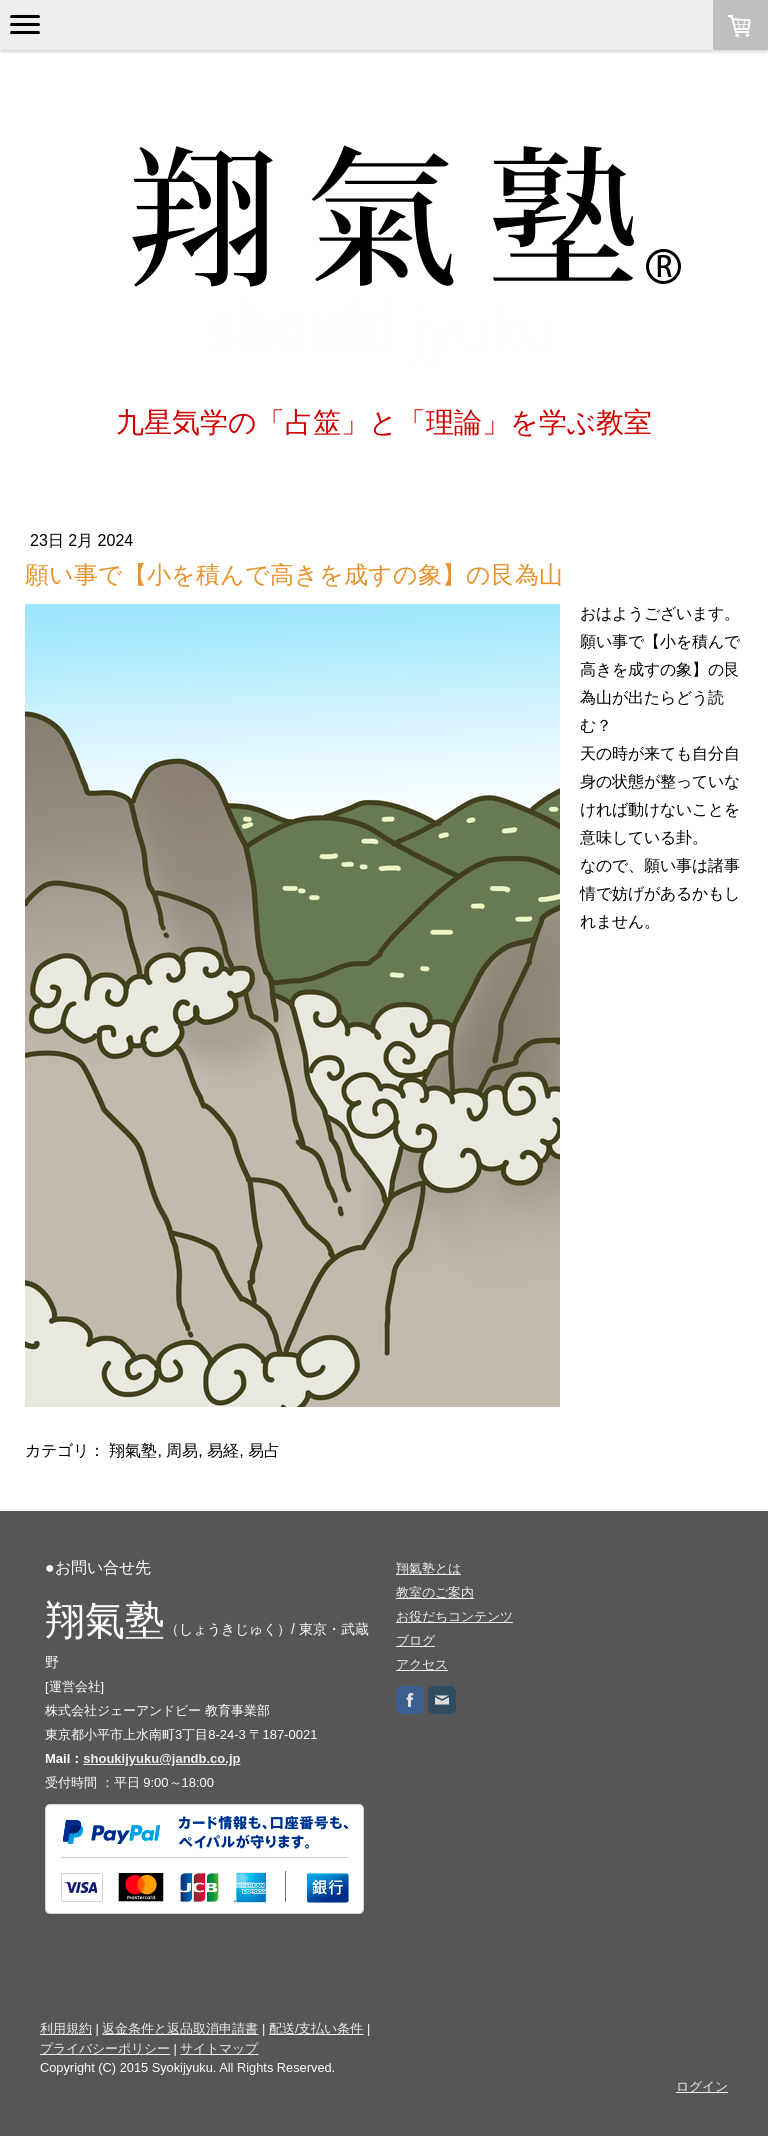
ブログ (415, 1640)
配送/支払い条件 (316, 2028)
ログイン (702, 2086)
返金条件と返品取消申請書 (180, 2028)
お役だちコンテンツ (454, 1616)
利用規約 (66, 2028)
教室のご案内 (435, 1592)
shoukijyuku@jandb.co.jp (161, 1758)
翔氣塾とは (428, 1568)
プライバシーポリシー (105, 2048)
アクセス (422, 1664)
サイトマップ (219, 2048)
